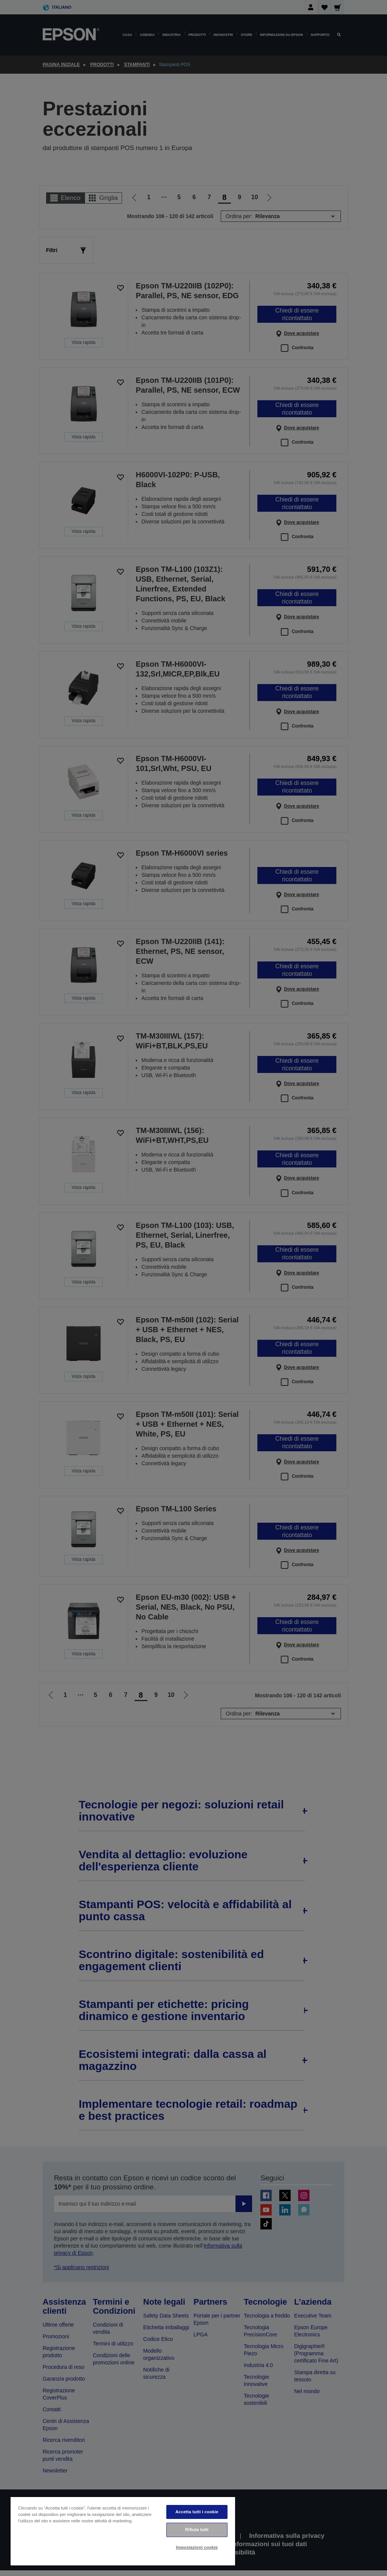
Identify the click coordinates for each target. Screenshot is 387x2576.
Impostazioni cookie (197, 2547)
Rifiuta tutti (197, 2529)
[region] (123, 2530)
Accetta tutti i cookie (196, 2511)
